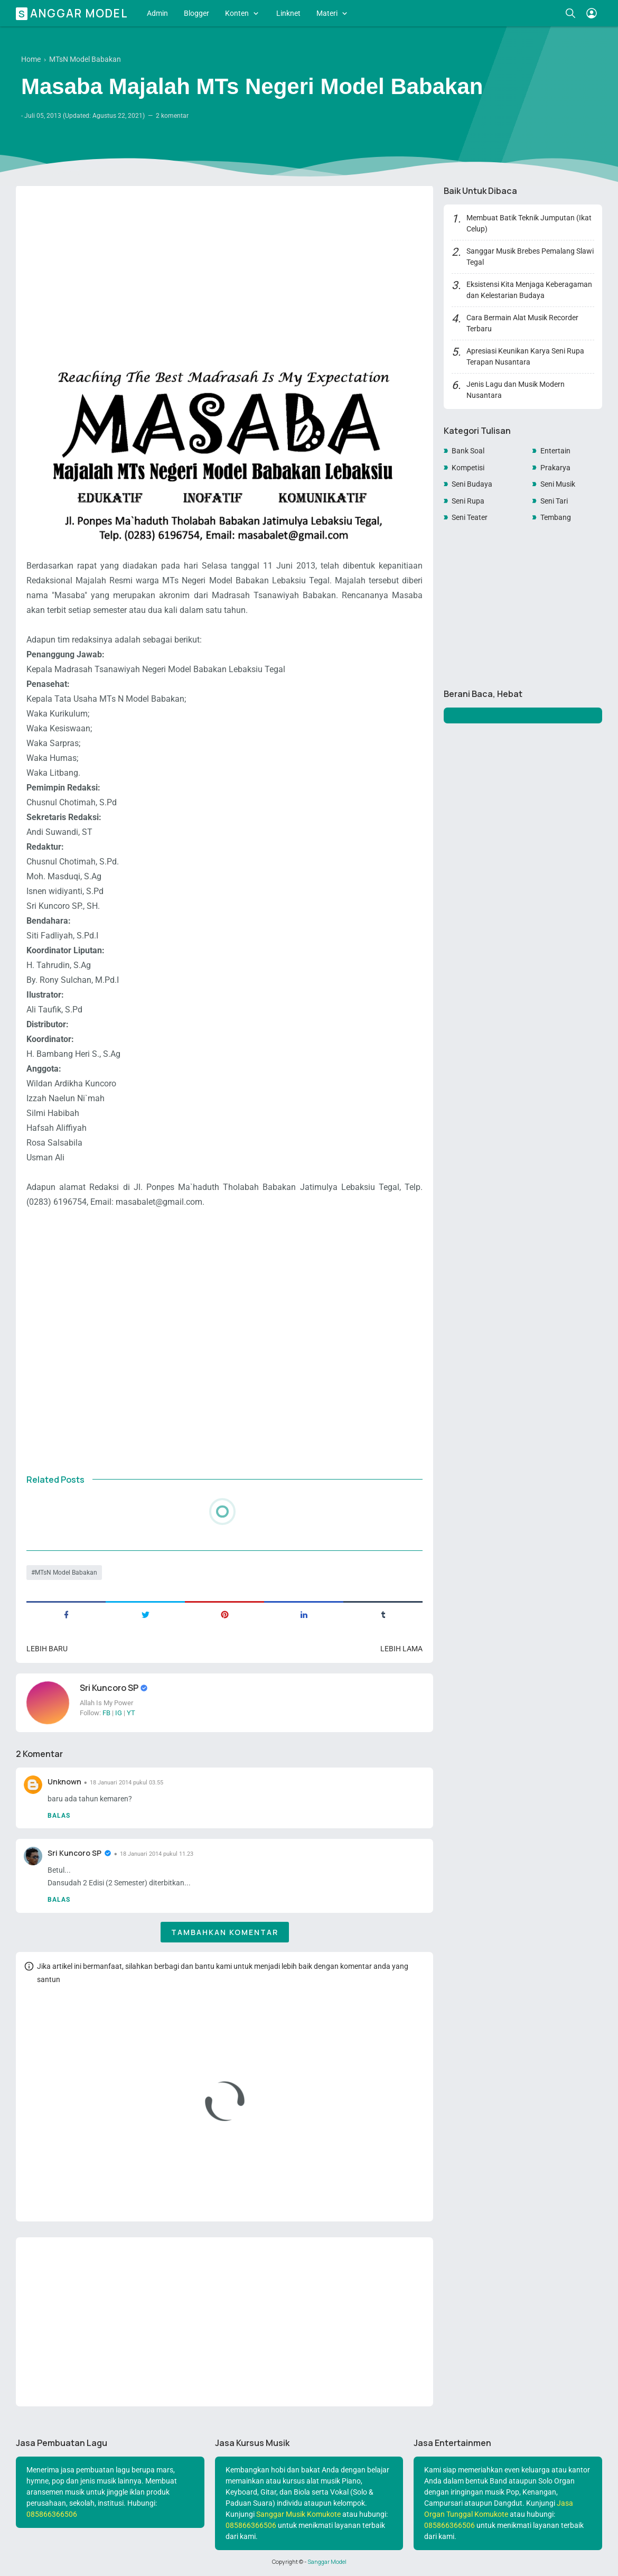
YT (131, 1713)
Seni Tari (554, 501)
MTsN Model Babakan (66, 1572)
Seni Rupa (468, 501)
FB (106, 1713)
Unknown (64, 1782)
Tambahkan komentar (224, 1932)
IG (118, 1713)
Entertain (555, 451)
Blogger (196, 13)
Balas (59, 1815)
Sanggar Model (73, 13)
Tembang (555, 517)
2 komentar (172, 115)
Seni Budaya (472, 484)
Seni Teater (470, 517)
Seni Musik (557, 484)
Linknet (288, 13)
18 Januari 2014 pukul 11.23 (156, 1853)
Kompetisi (468, 467)
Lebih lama (401, 1648)
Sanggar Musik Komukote (298, 2514)
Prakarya (555, 467)
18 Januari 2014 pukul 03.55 (126, 1782)
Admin (157, 13)
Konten (237, 13)
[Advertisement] (224, 267)
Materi (327, 13)
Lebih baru (47, 1648)
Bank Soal (468, 451)
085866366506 (51, 2514)
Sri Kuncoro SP (110, 1688)
